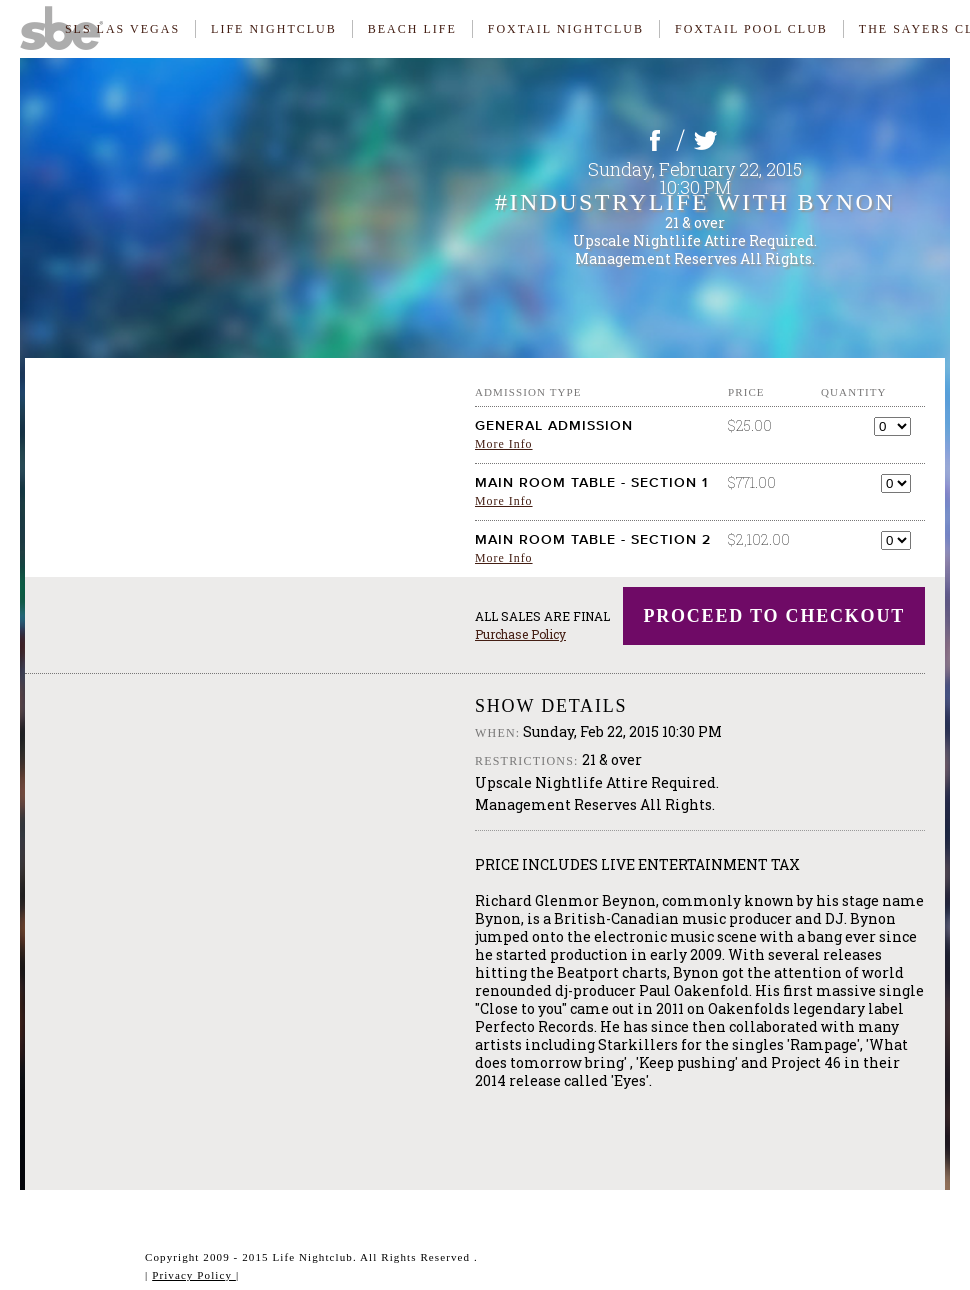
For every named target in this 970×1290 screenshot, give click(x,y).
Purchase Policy (520, 634)
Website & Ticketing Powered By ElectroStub (85, 1266)
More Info (504, 444)
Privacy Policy (194, 1275)
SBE (70, 25)
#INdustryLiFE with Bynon (695, 202)
